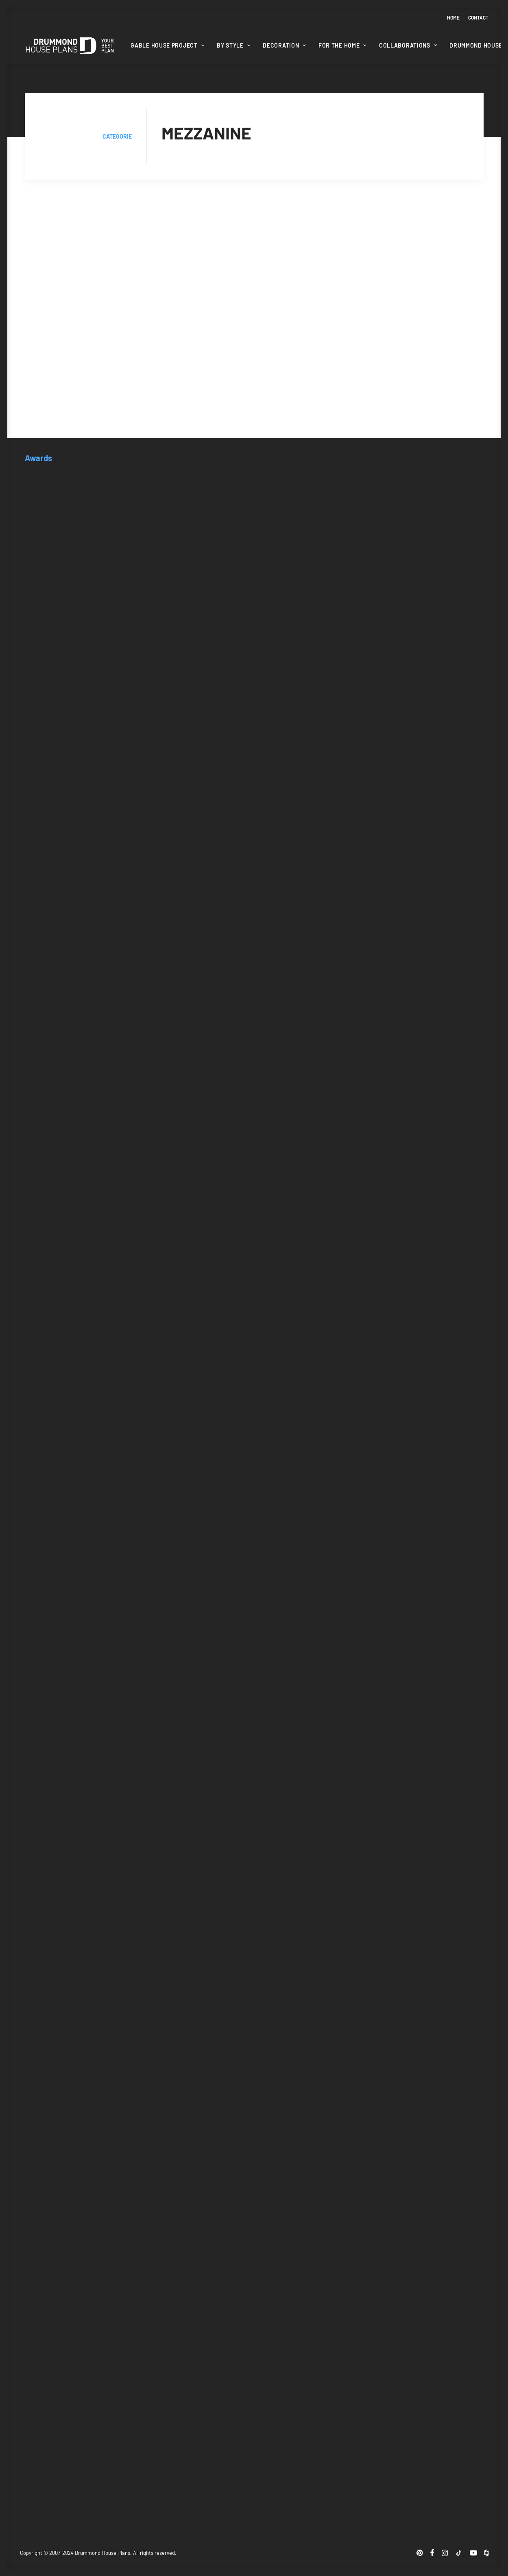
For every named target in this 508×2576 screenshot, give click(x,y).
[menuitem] (455, 17)
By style (233, 45)
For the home (342, 45)
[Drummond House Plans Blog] (70, 45)
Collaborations (408, 45)
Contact (478, 17)
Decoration (284, 45)
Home (453, 17)
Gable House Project (167, 45)
